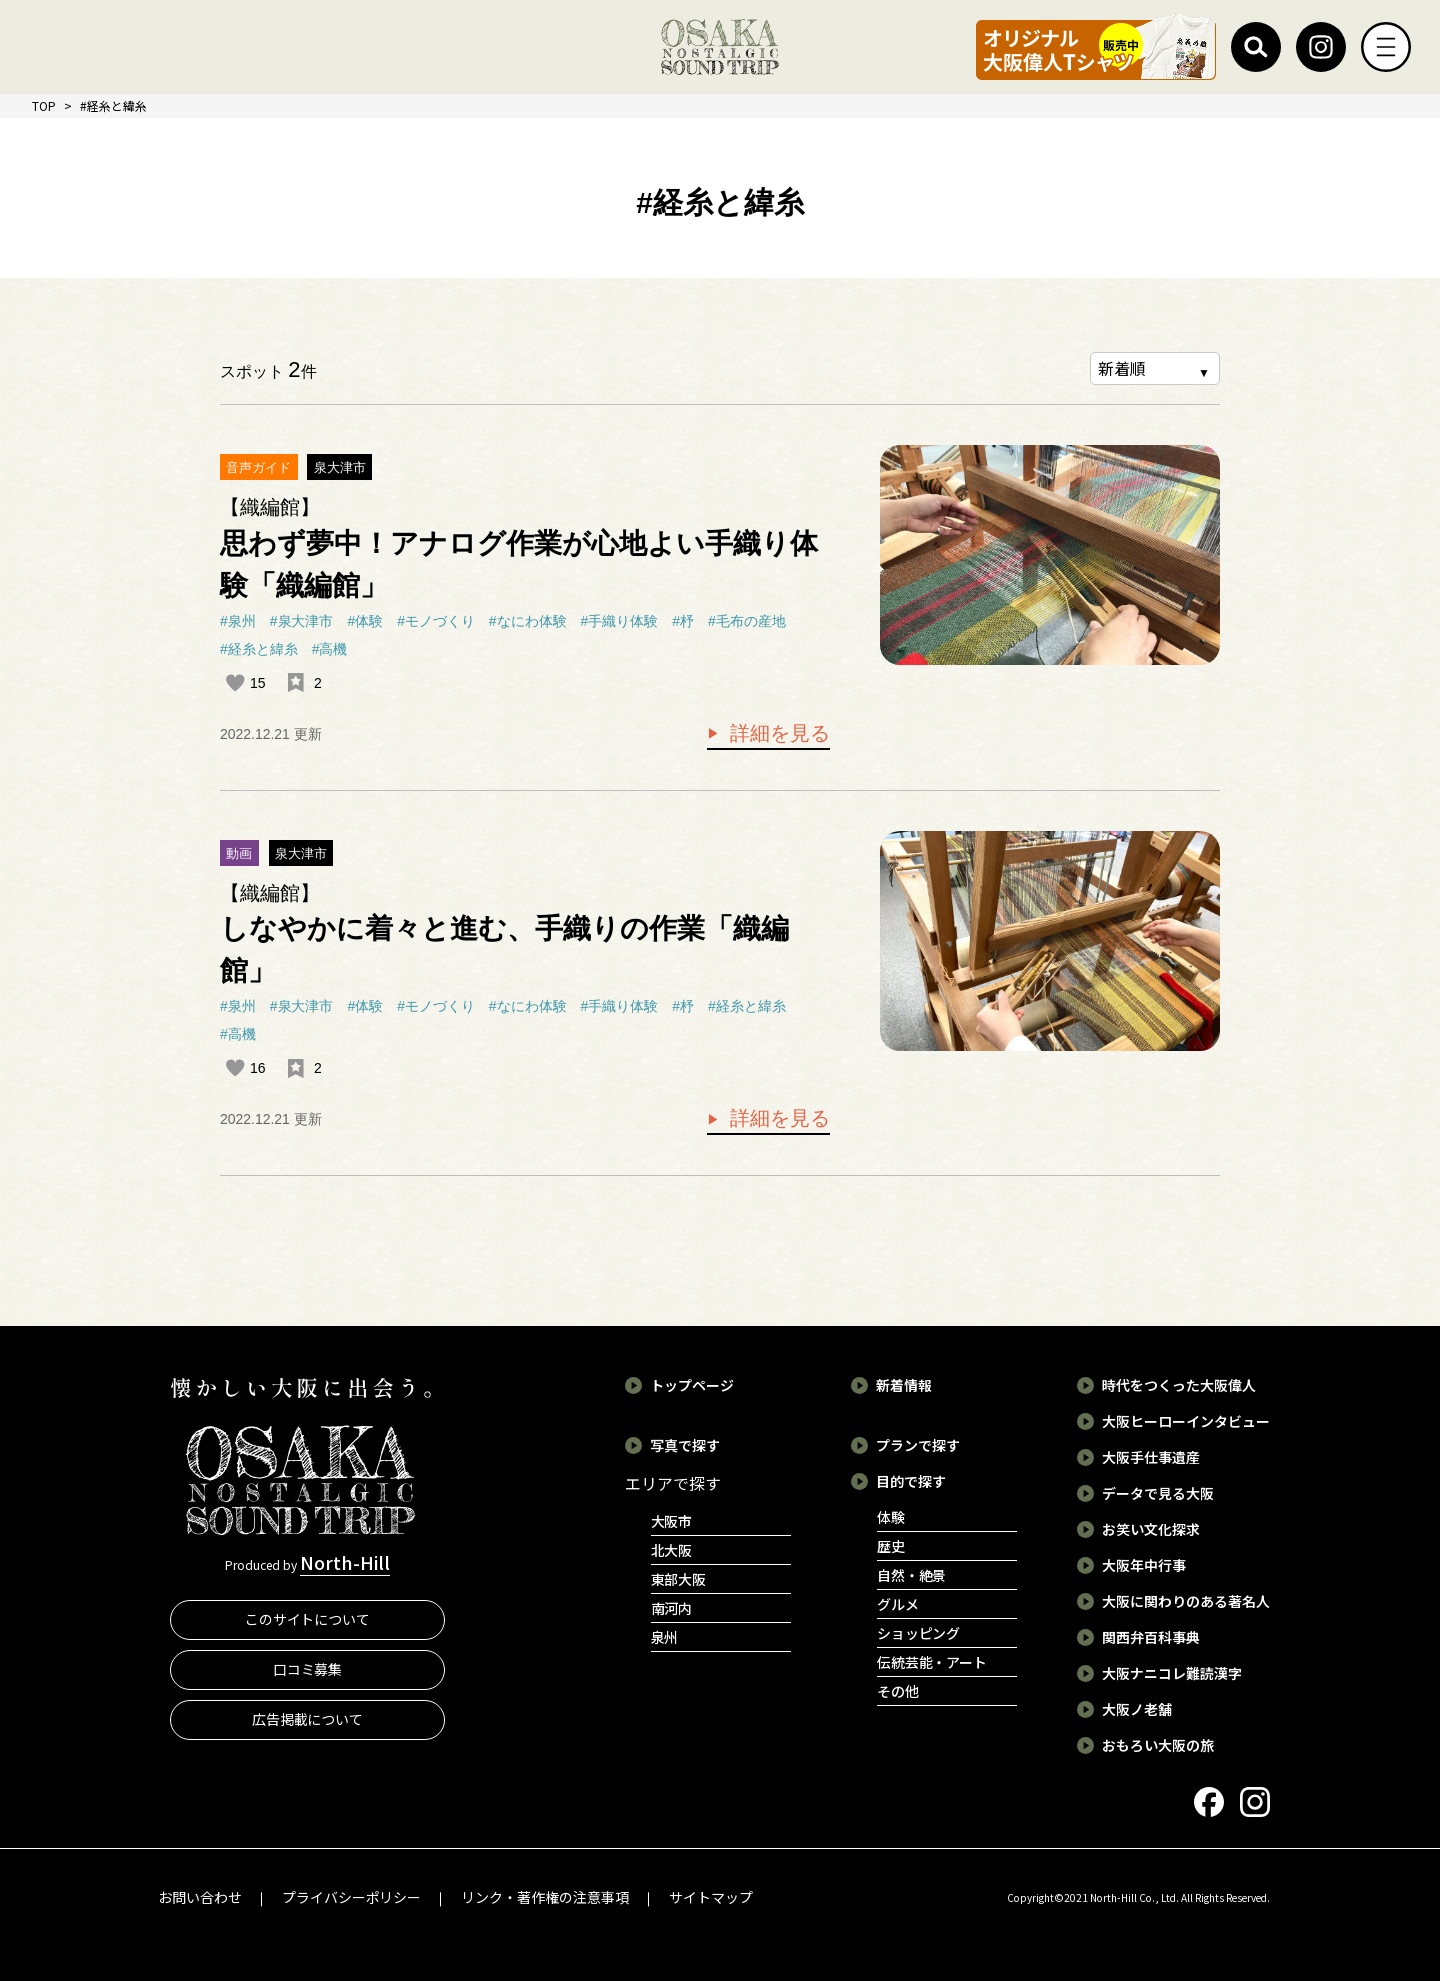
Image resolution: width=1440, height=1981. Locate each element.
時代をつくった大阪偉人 (1179, 1385)
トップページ (692, 1385)
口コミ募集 (308, 1669)
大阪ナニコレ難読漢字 (1172, 1673)
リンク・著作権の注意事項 (545, 1897)
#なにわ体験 (528, 621)
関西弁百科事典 (1151, 1637)
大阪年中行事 (1144, 1565)
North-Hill (345, 1562)
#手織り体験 (620, 621)
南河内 (672, 1608)
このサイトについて (308, 1619)
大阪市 (672, 1521)
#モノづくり (436, 621)
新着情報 (904, 1385)
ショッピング (919, 1633)
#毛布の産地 (747, 621)
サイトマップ (711, 1897)
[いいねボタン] (235, 683)
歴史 (891, 1546)
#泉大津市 (302, 621)
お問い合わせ (200, 1897)
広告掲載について (308, 1719)
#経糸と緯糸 (259, 649)
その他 (898, 1691)
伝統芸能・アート (932, 1662)
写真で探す (685, 1445)
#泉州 (238, 621)
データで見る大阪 (1158, 1493)
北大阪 (672, 1550)
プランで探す (918, 1445)
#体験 (365, 621)
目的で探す (911, 1481)
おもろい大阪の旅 (1158, 1745)
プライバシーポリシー (352, 1897)
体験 (891, 1517)
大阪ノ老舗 (1137, 1709)
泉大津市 (340, 467)
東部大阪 (679, 1579)
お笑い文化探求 (1151, 1529)
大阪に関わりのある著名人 (1186, 1601)
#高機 (330, 649)
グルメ (898, 1604)
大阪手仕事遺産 (1151, 1457)
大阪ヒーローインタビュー (1186, 1421)
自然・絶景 (912, 1575)
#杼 (683, 621)
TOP (44, 105)
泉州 (665, 1637)
